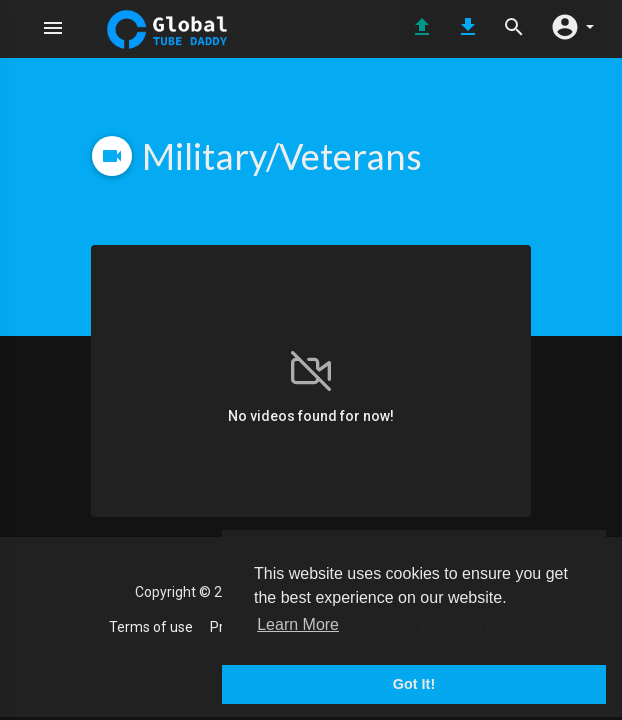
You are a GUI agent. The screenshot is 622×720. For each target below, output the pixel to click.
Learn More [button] (298, 624)
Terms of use (151, 627)
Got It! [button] (414, 684)
